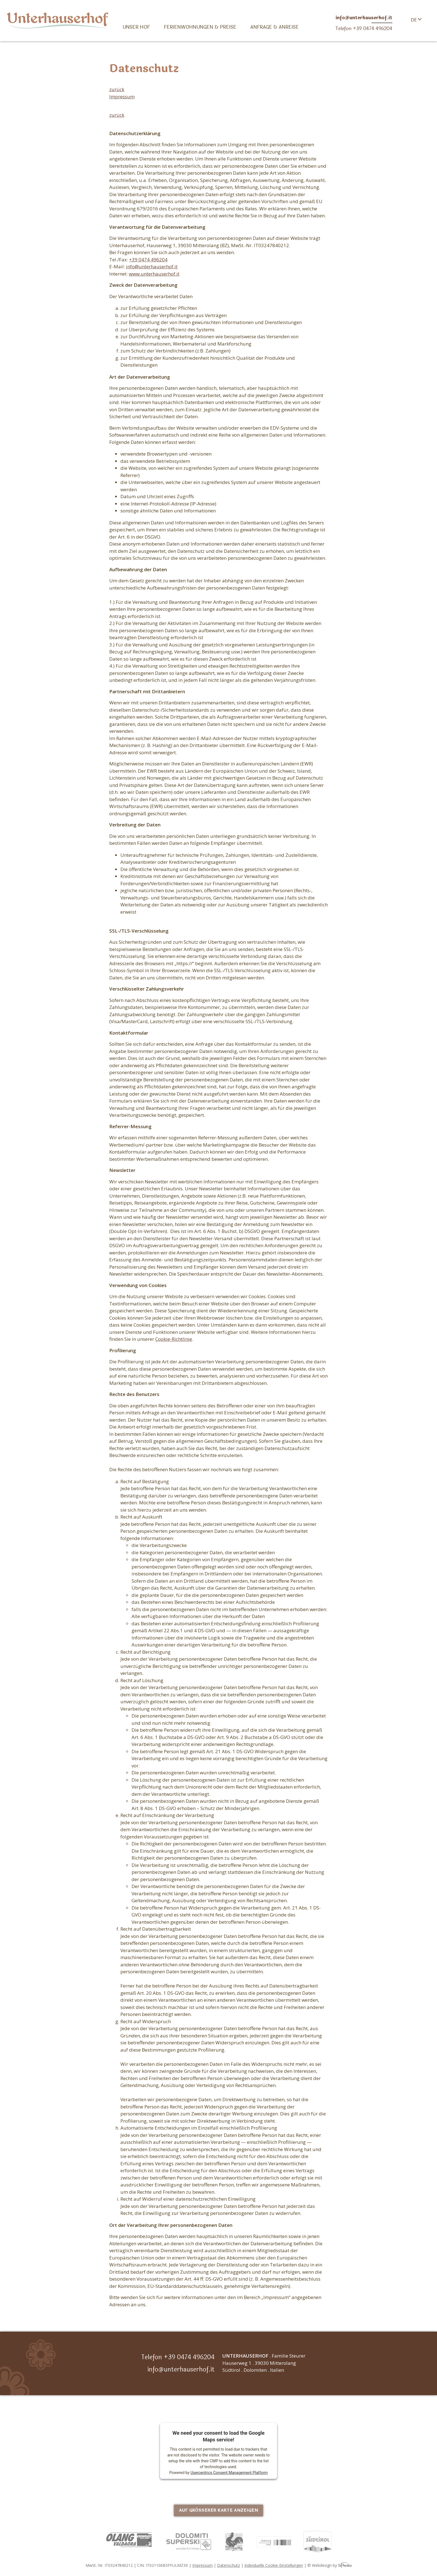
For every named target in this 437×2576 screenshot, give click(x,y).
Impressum (122, 96)
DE (414, 19)
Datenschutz (228, 2565)
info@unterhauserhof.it (152, 266)
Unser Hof (136, 27)
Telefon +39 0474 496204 (178, 2357)
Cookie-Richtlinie (173, 1339)
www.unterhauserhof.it (154, 274)
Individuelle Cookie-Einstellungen (273, 2565)
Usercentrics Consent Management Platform (229, 2472)
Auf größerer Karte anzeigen (218, 2510)
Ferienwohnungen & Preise (200, 27)
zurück (116, 89)
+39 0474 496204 (148, 259)
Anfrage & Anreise (274, 27)
